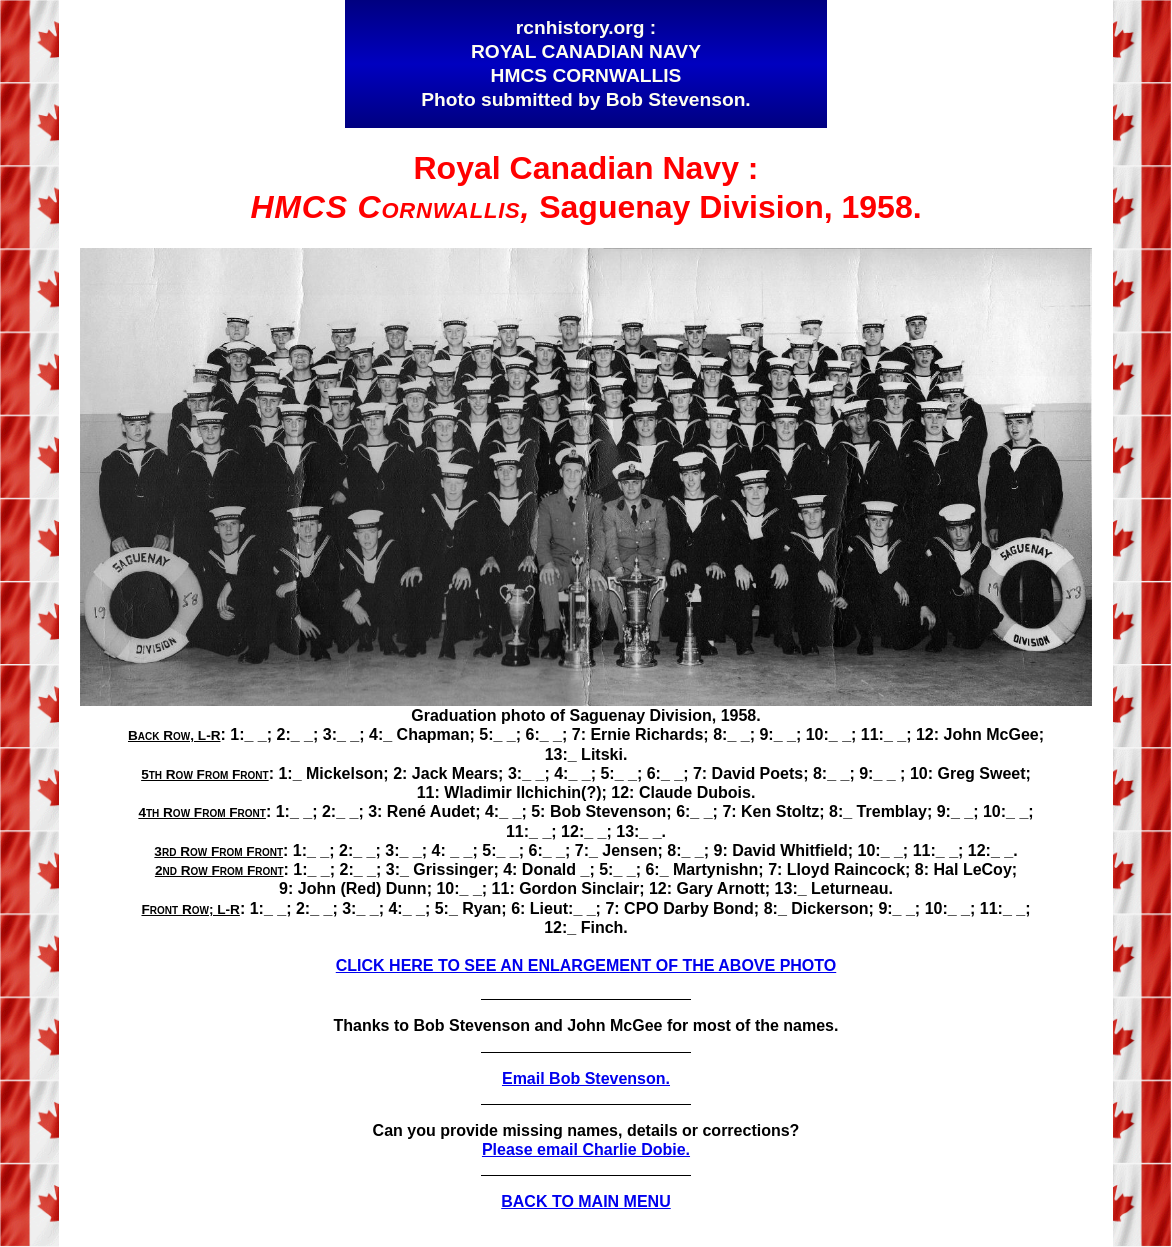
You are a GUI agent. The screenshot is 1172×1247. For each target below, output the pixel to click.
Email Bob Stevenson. (586, 1078)
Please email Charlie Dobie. (586, 1149)
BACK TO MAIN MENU (585, 1201)
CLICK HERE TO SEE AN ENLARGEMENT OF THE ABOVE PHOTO (586, 965)
